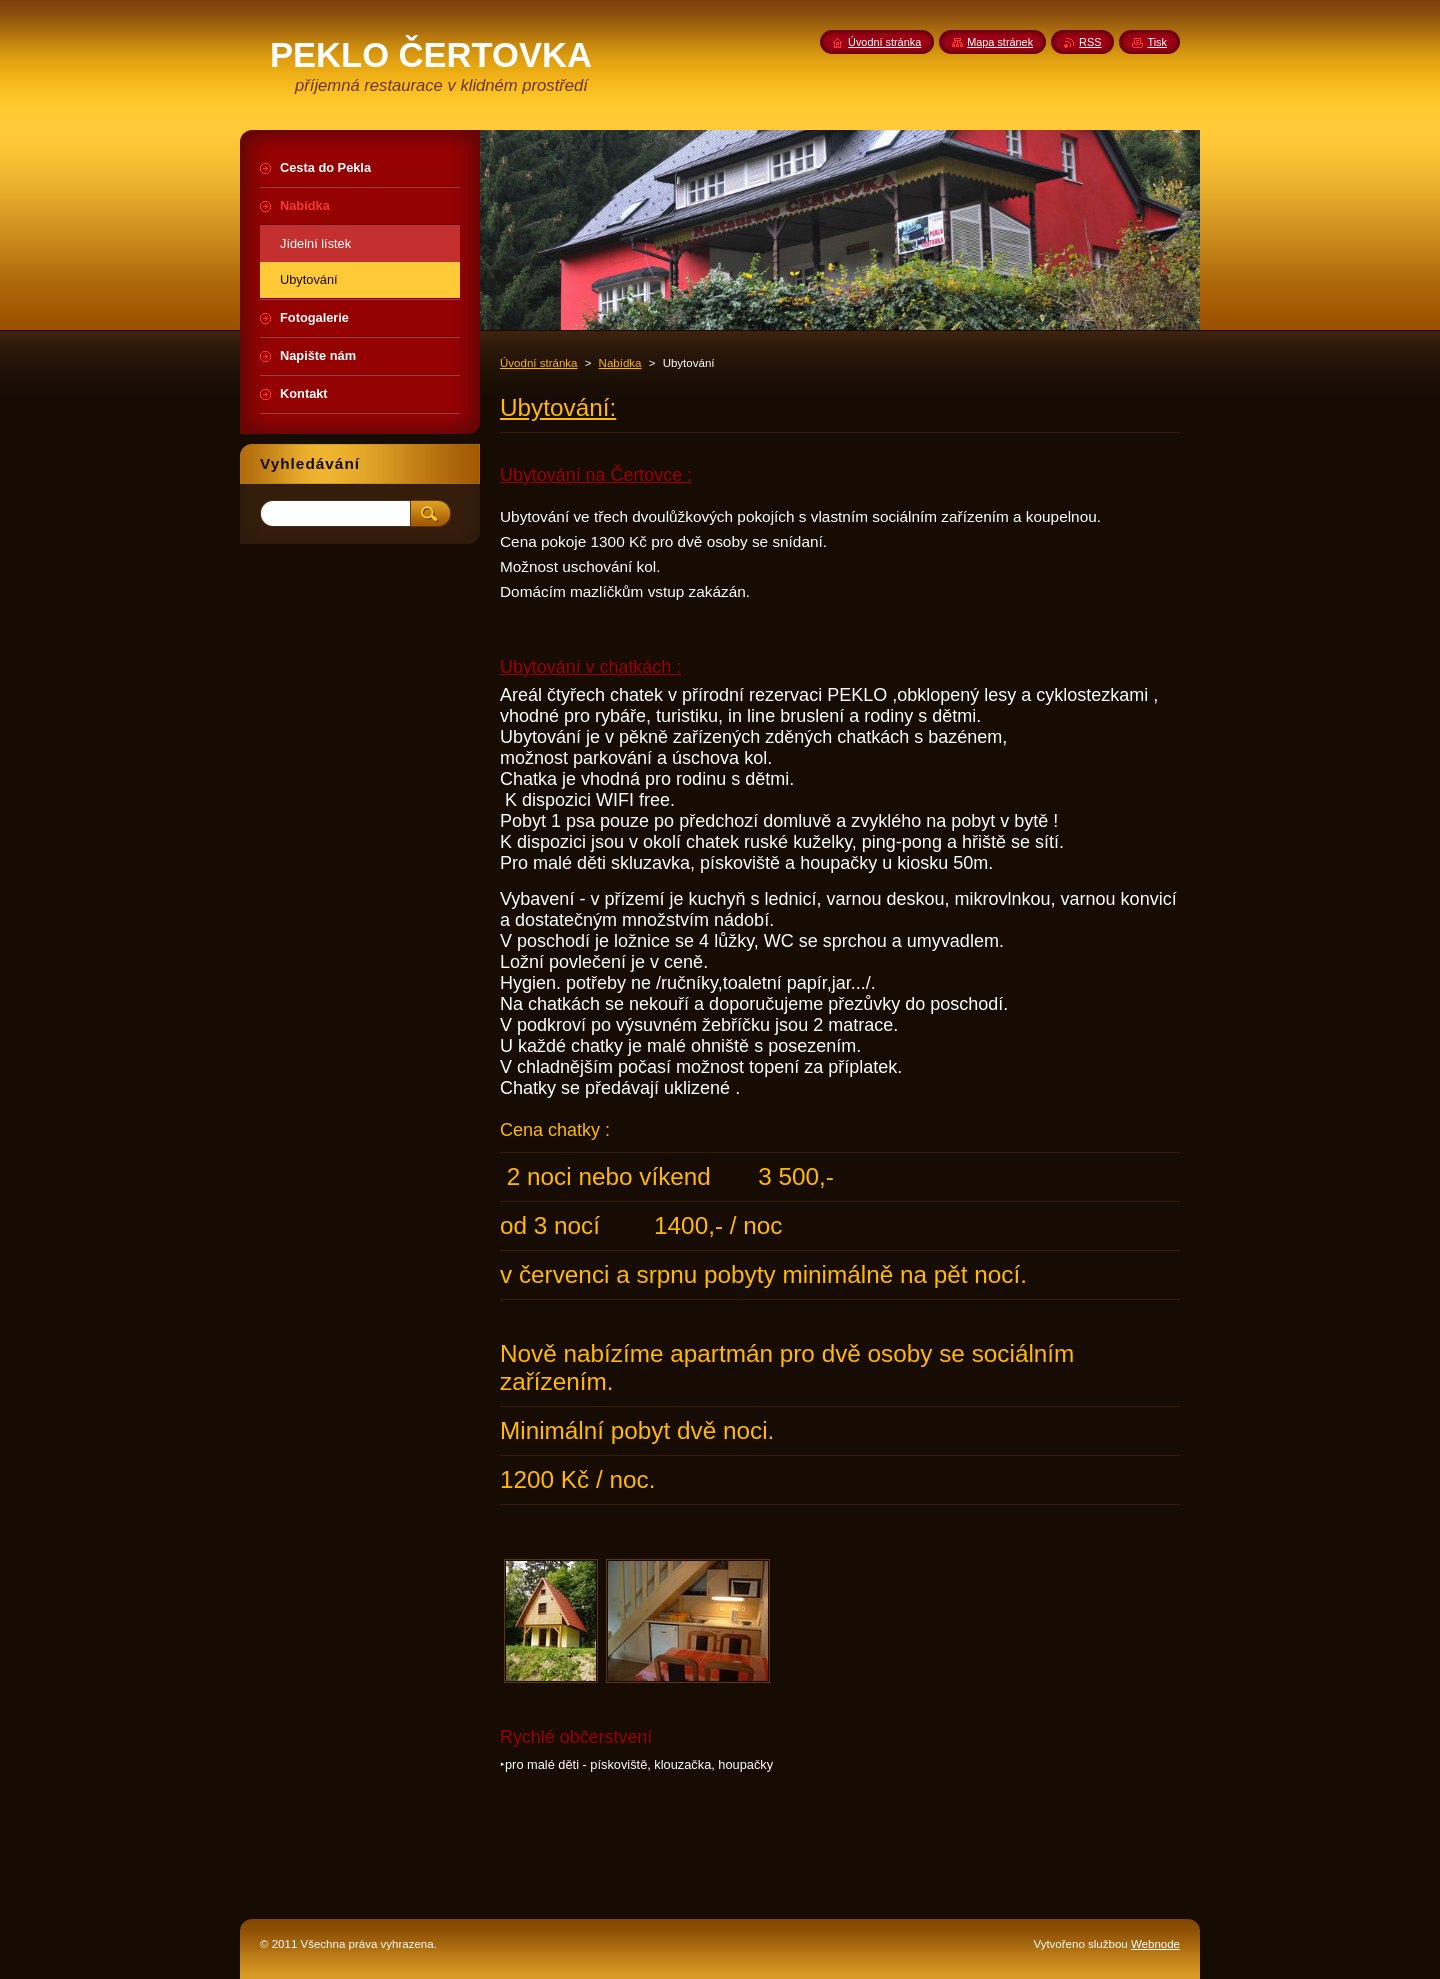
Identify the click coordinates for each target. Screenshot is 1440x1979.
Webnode (1155, 1944)
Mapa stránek (1000, 42)
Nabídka (620, 363)
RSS (1090, 42)
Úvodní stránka (538, 363)
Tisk (1157, 42)
